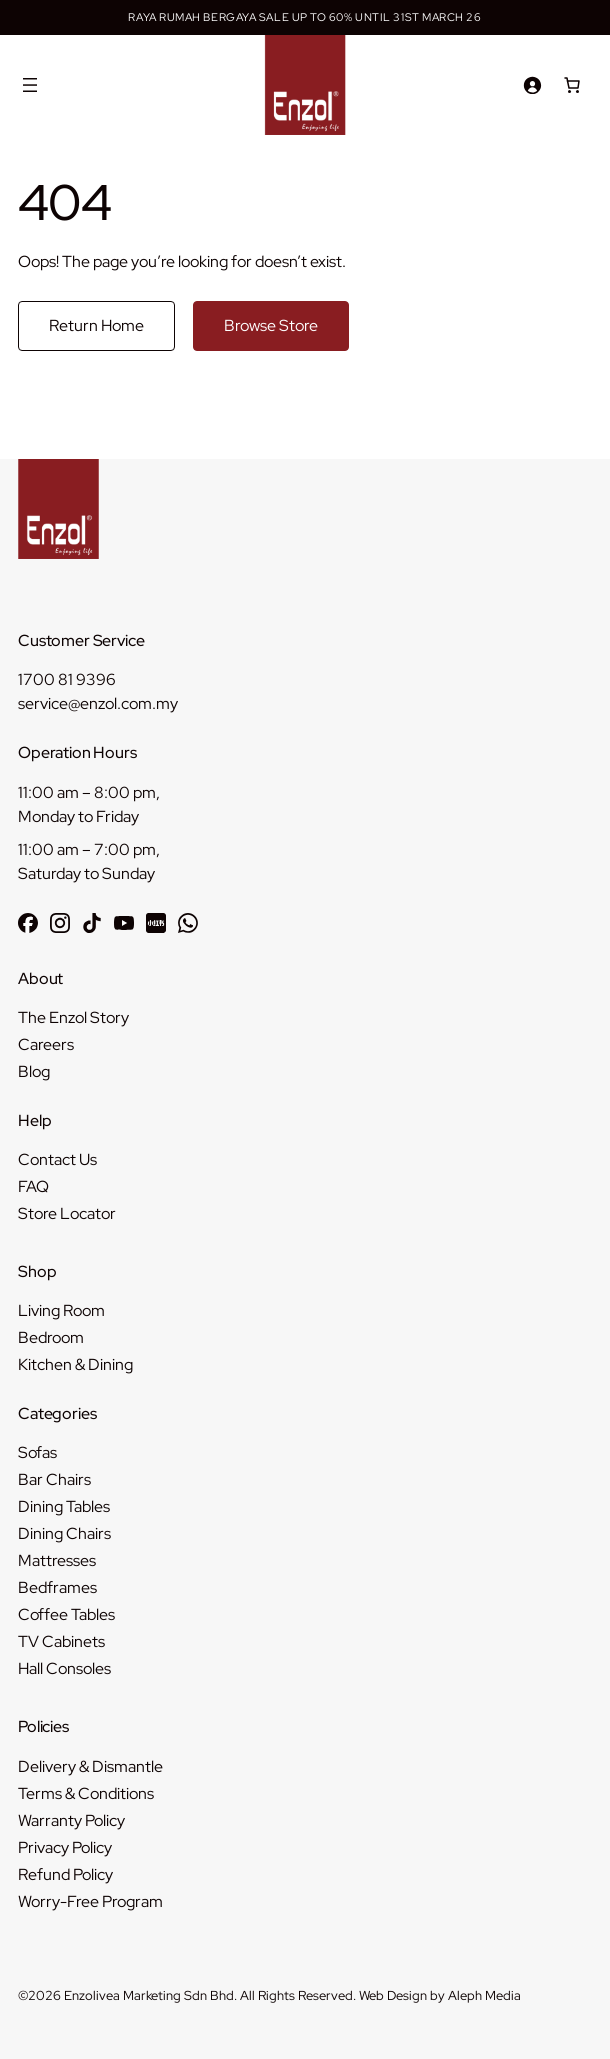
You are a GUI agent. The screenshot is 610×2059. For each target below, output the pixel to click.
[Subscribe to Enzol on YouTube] (124, 923)
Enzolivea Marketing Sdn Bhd (149, 1995)
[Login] (532, 85)
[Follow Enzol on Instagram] (60, 923)
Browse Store (271, 325)
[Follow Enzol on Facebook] (28, 923)
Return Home (96, 325)
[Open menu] (30, 85)
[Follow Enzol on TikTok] (92, 923)
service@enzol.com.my (98, 703)
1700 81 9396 (67, 679)
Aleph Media (484, 1995)
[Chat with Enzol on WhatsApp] (188, 923)
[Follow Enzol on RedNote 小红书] (156, 923)
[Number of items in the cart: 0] (572, 85)
